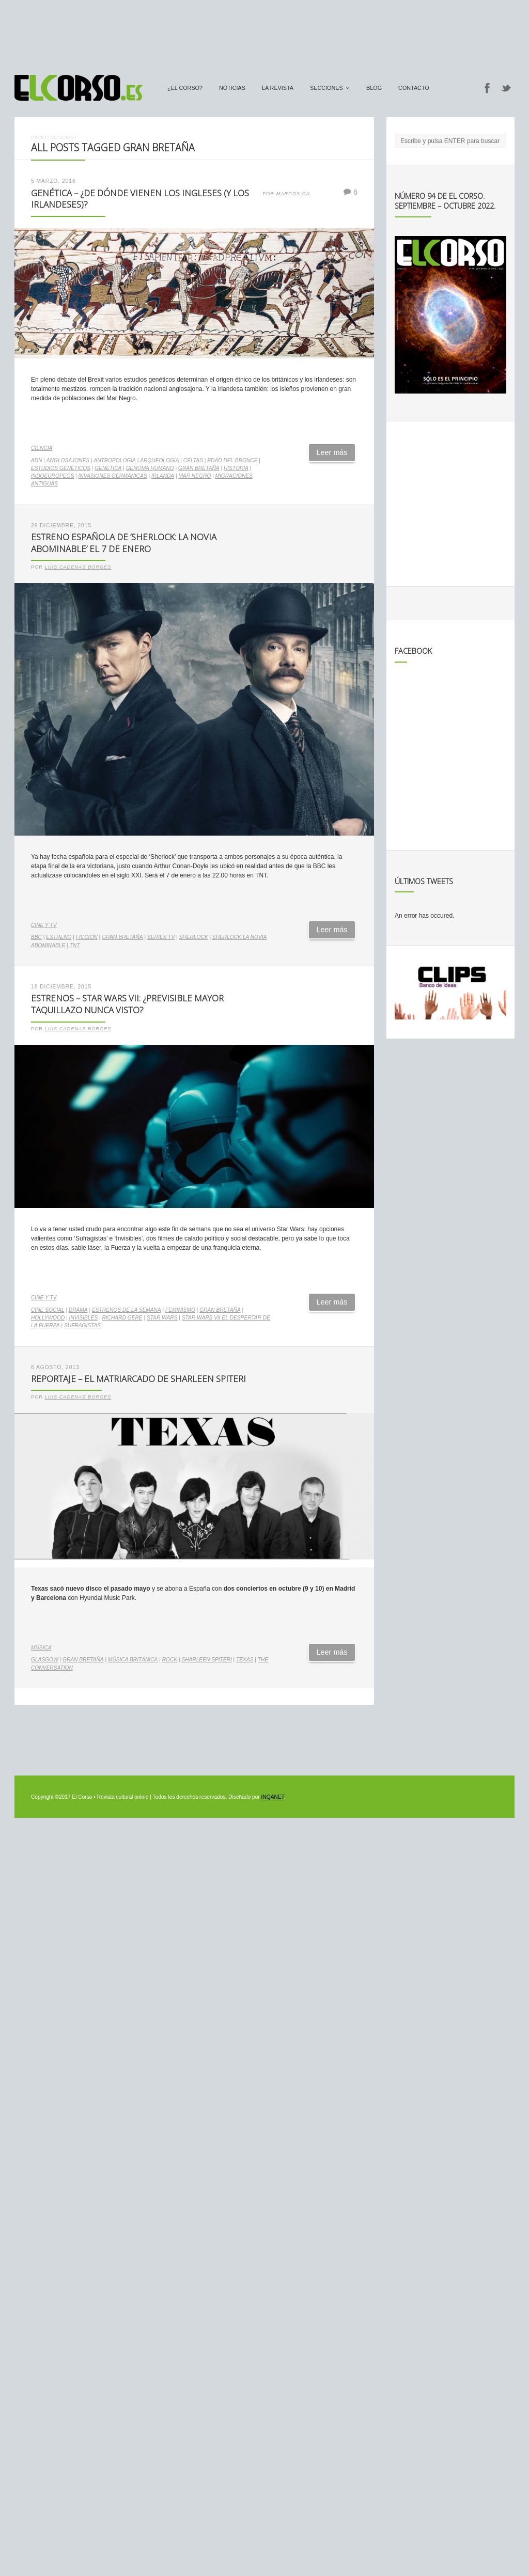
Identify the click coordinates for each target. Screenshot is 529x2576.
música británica (133, 1659)
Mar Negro (194, 476)
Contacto (413, 88)
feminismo (180, 1310)
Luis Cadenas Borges (78, 567)
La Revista (277, 88)
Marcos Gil (294, 193)
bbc (36, 937)
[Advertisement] (264, 32)
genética (108, 468)
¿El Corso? (185, 88)
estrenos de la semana (126, 1310)
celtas (193, 460)
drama (78, 1310)
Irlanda (162, 476)
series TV (161, 937)
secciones (326, 88)
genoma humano (150, 468)
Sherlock (193, 937)
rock (169, 1659)
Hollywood (48, 1318)
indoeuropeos (52, 476)
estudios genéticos (60, 468)
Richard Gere (122, 1318)
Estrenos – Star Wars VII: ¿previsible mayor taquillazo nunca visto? (127, 1004)
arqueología (159, 460)
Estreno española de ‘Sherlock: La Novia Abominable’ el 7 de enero (123, 543)
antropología (115, 460)
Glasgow (44, 1659)
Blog (374, 88)
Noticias (232, 88)
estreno (58, 937)
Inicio (38, 137)
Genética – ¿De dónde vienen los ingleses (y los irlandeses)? (140, 199)
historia (236, 468)
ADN (36, 460)
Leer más (332, 452)
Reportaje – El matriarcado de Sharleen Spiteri (138, 1379)
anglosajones (67, 460)
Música (41, 1648)
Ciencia (41, 448)
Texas (244, 1659)
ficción (87, 937)
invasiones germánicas (113, 476)
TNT (75, 945)
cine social (48, 1310)
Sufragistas (82, 1325)
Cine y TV (43, 925)
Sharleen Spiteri (206, 1659)
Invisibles (83, 1318)
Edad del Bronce (232, 460)
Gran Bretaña (199, 468)
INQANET (272, 1797)
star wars (162, 1318)
